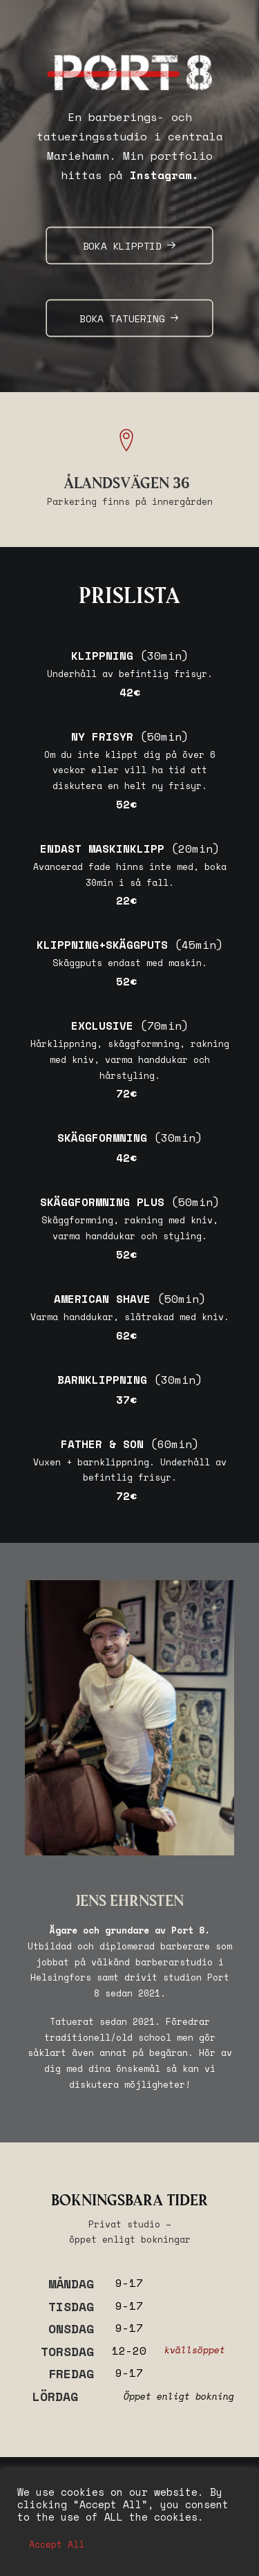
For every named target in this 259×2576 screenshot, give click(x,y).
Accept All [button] (56, 2544)
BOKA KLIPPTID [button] (130, 246)
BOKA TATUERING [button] (129, 318)
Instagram (161, 175)
